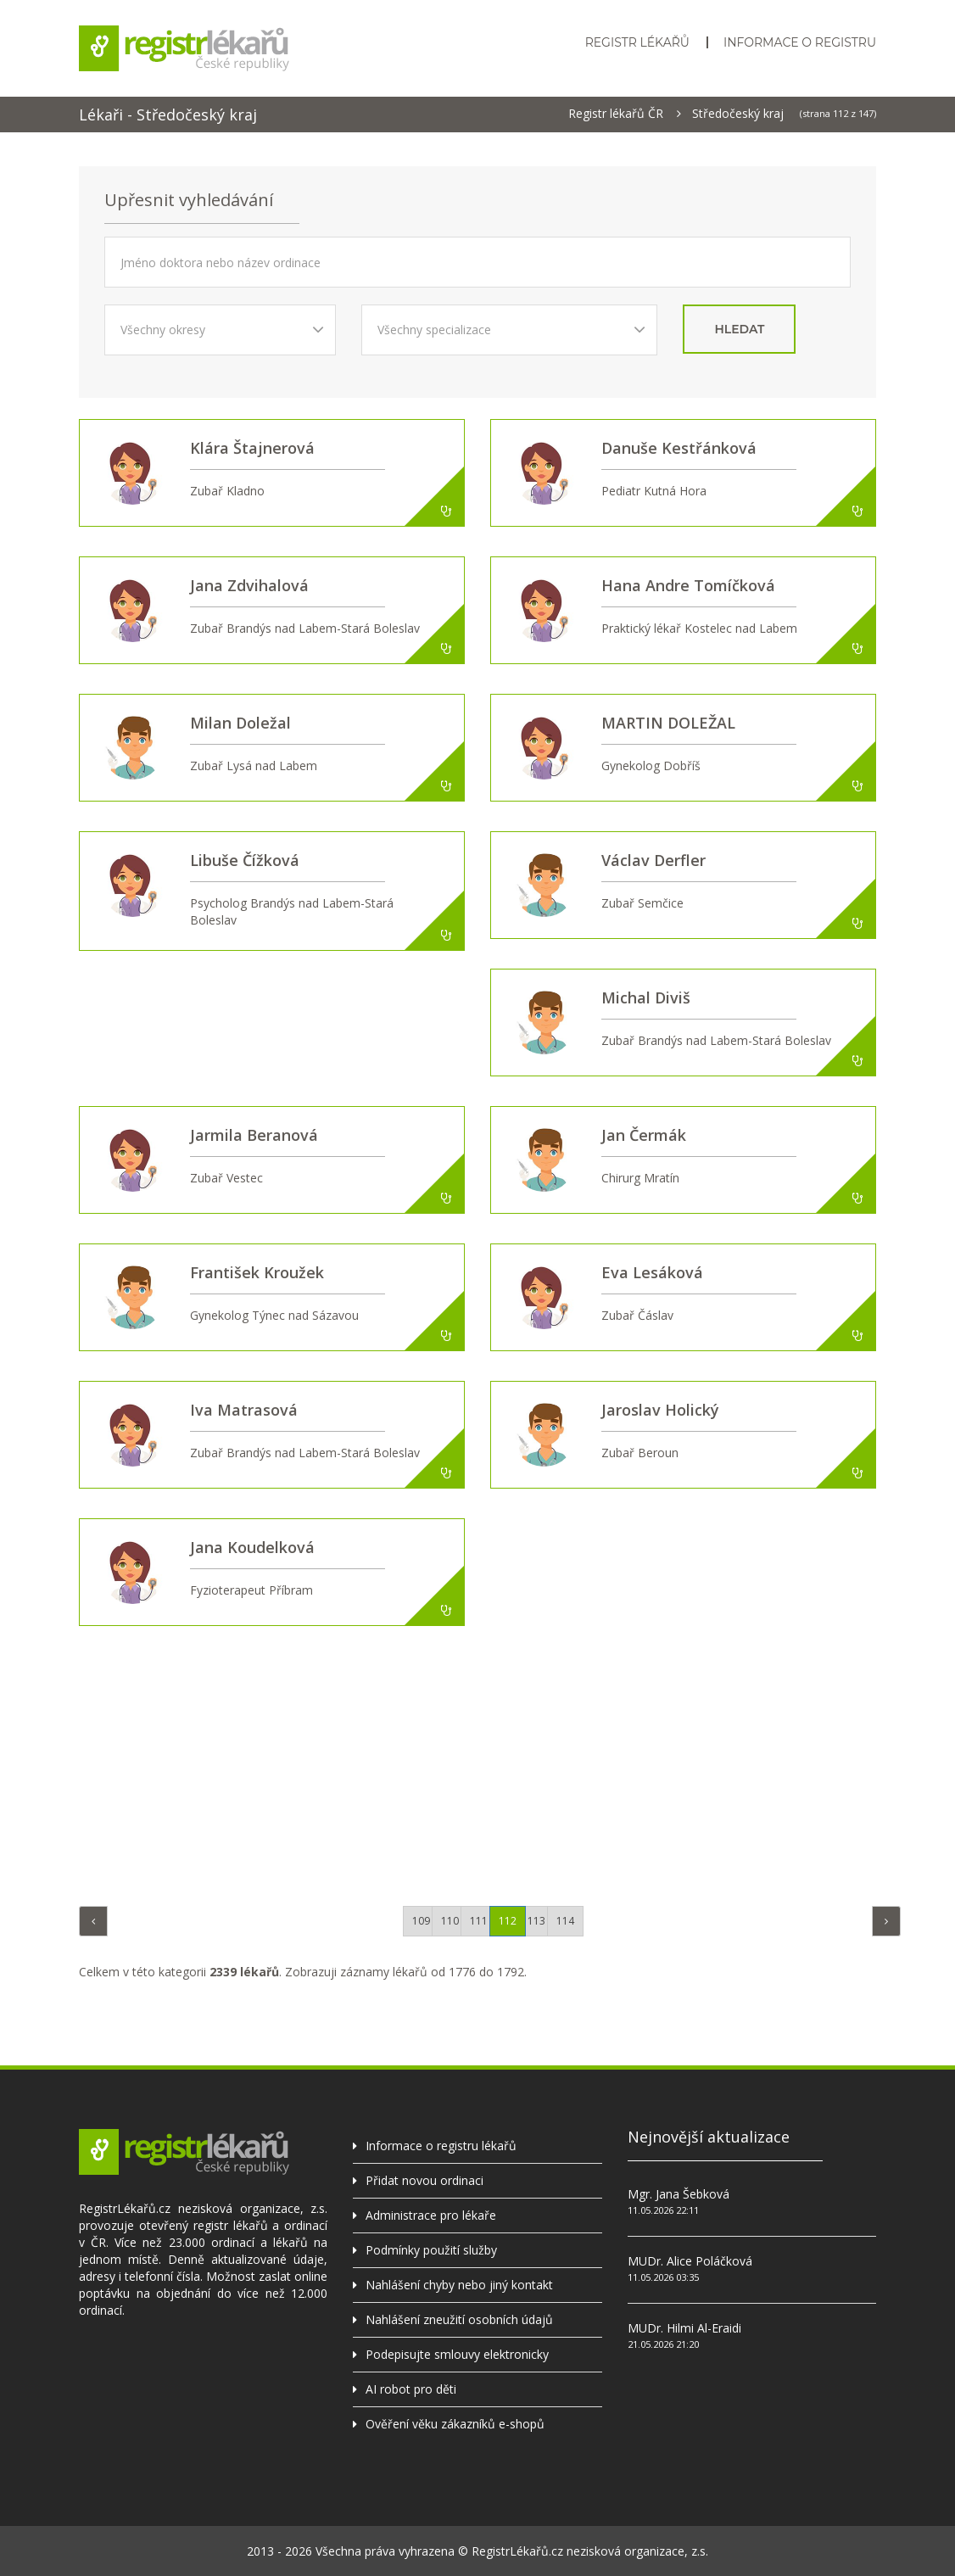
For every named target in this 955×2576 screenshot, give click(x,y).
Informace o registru (799, 42)
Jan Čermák (643, 1135)
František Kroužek (257, 1272)
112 (508, 1921)
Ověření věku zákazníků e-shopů (455, 2424)
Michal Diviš (645, 997)
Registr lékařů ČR (615, 114)
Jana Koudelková (252, 1547)
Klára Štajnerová (252, 448)
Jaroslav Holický (660, 1410)
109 (421, 1921)
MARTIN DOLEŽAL (668, 722)
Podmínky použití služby (431, 2250)
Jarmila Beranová (254, 1135)
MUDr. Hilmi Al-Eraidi (684, 2328)
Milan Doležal (240, 722)
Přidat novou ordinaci (424, 2180)
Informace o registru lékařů (441, 2145)
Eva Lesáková (652, 1272)
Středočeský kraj (738, 114)
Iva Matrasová (244, 1410)
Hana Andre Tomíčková (688, 585)
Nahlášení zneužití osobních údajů (459, 2319)
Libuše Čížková (244, 860)
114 (565, 1921)
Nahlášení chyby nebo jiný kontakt (459, 2285)
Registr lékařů (637, 42)
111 (479, 1921)
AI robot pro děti (411, 2389)
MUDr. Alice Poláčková (690, 2261)
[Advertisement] (490, 1761)
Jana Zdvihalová (249, 585)
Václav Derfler (653, 860)
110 (450, 1921)
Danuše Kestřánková (679, 448)
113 (536, 1921)
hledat (739, 329)
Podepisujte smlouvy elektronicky (457, 2354)
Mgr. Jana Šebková (678, 2194)
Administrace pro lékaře (431, 2215)
